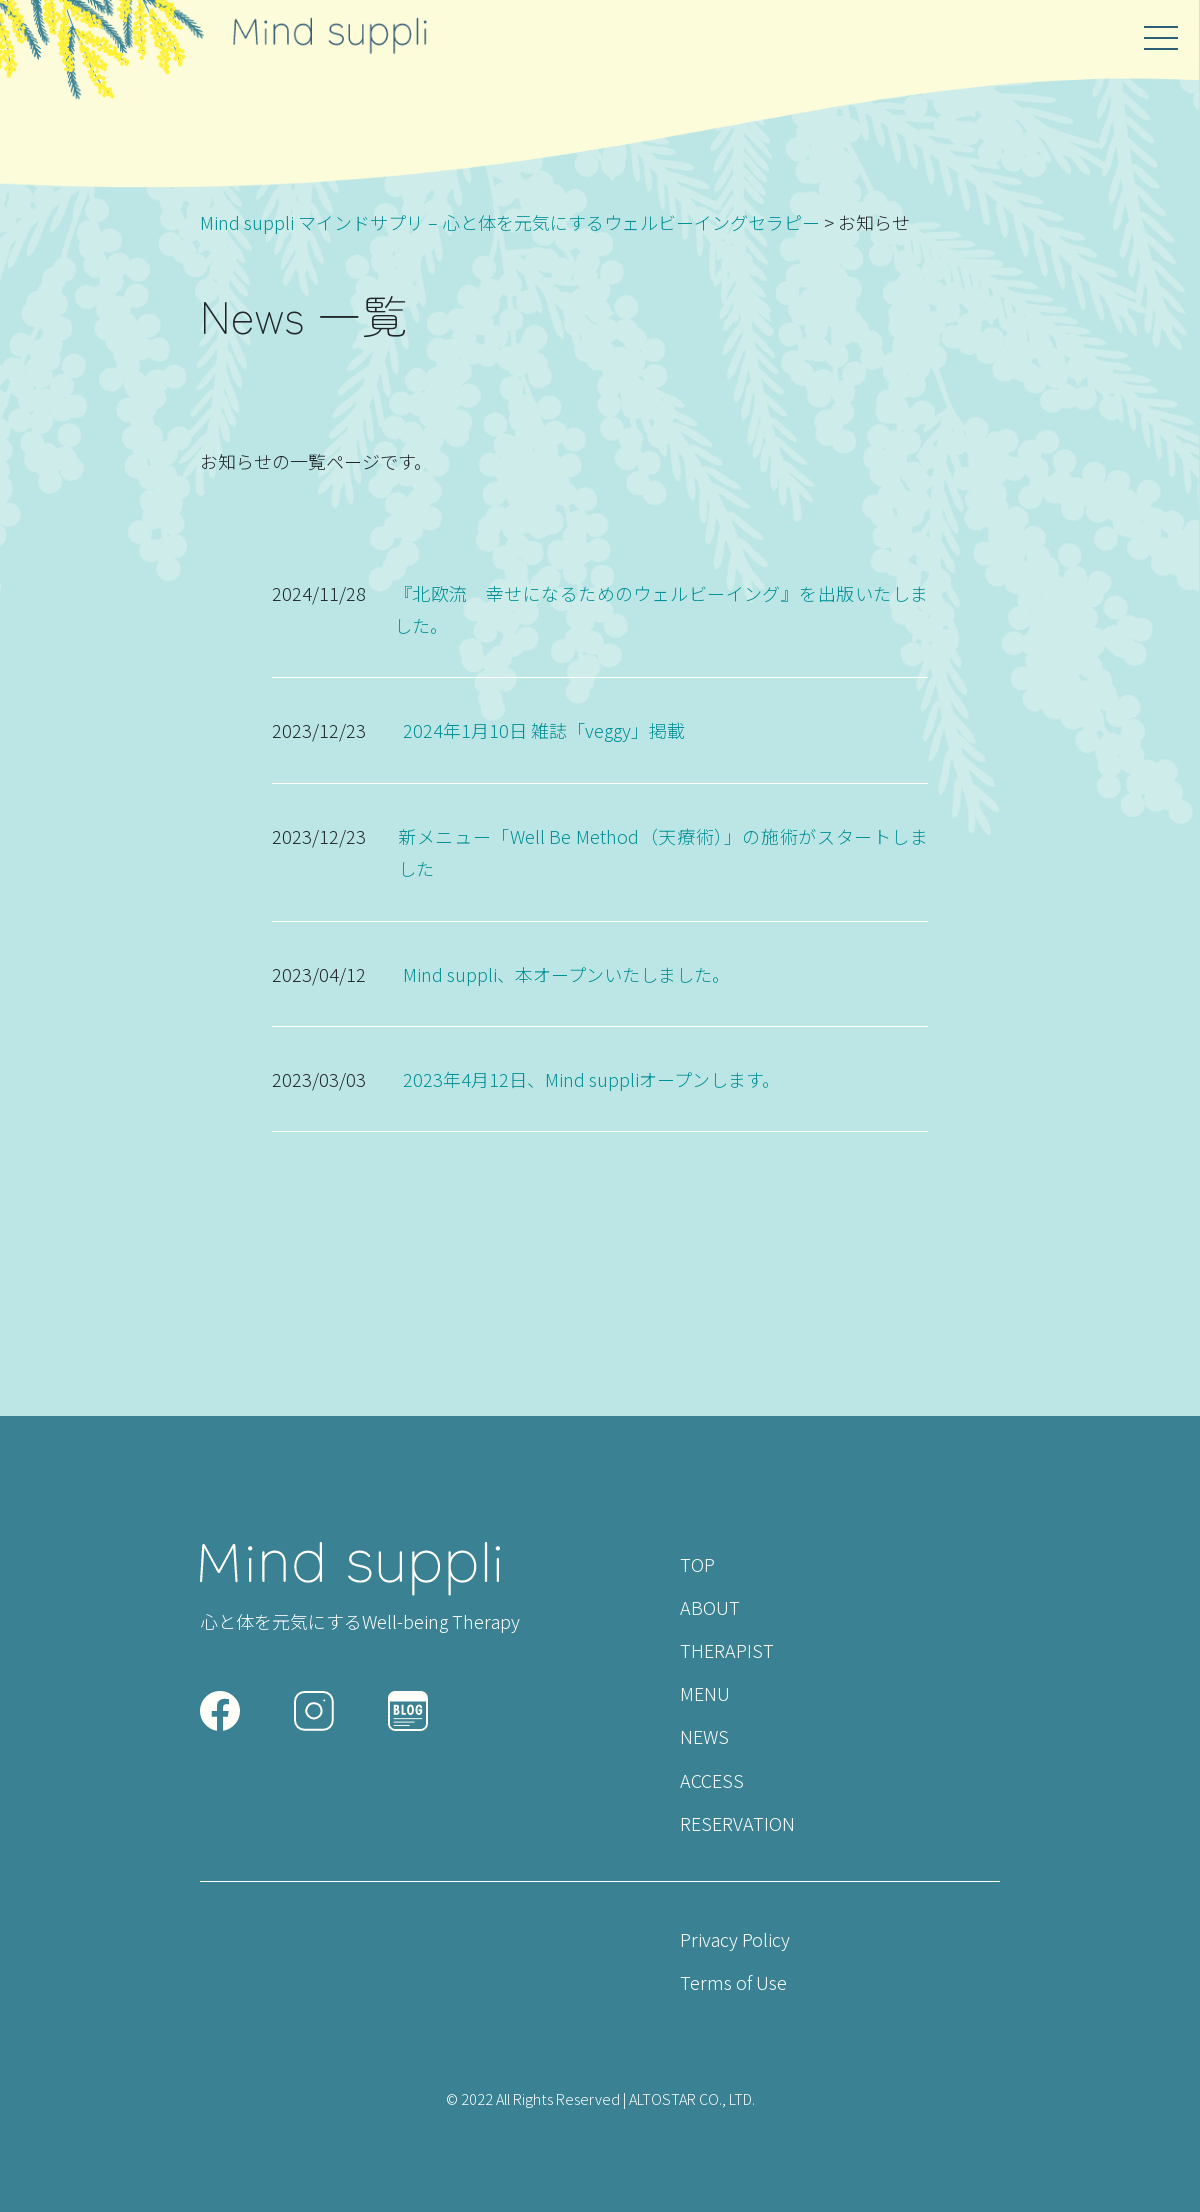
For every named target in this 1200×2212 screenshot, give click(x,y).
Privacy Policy (735, 1939)
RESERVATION (737, 1823)
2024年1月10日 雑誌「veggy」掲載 (544, 730)
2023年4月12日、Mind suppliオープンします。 (591, 1079)
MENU (705, 1693)
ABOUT (710, 1607)
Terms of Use (733, 1982)
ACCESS (712, 1780)
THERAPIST (727, 1650)
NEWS (704, 1736)
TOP (697, 1564)
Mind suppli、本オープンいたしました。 (566, 974)
